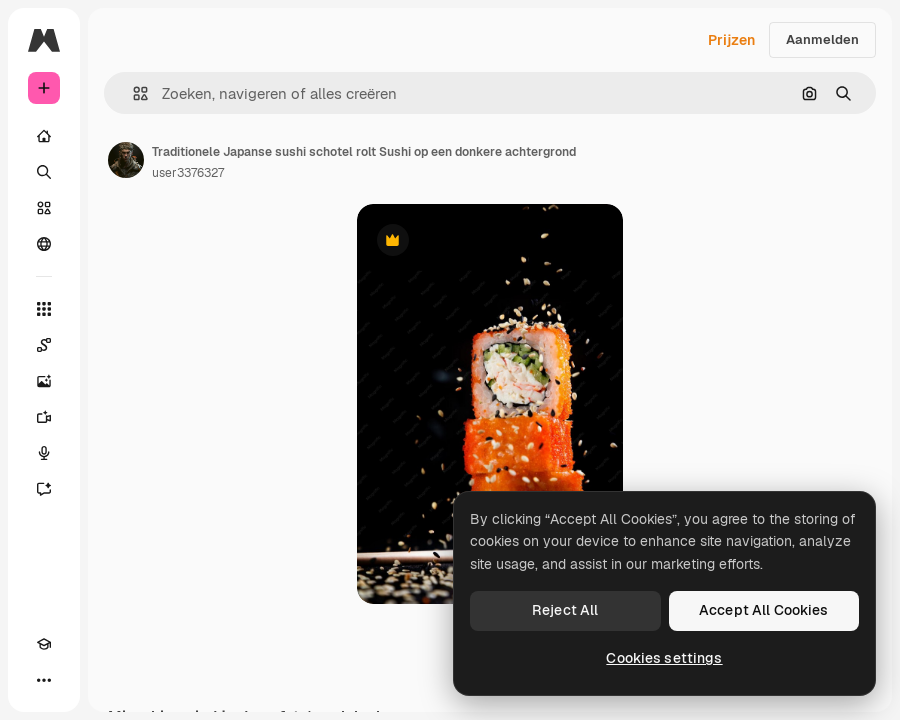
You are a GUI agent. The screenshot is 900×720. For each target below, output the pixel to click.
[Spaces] (44, 345)
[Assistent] (44, 489)
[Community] (44, 244)
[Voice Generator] (44, 453)
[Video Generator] (44, 417)
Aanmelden (822, 39)
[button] (132, 93)
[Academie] (44, 644)
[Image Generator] (44, 381)
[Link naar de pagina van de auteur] (126, 160)
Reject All (565, 610)
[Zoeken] (44, 172)
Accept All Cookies (764, 610)
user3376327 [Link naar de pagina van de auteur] (188, 173)
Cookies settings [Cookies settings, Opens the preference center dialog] (664, 658)
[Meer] (44, 680)
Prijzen (731, 40)
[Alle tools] (44, 309)
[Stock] (44, 208)
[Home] (44, 136)
